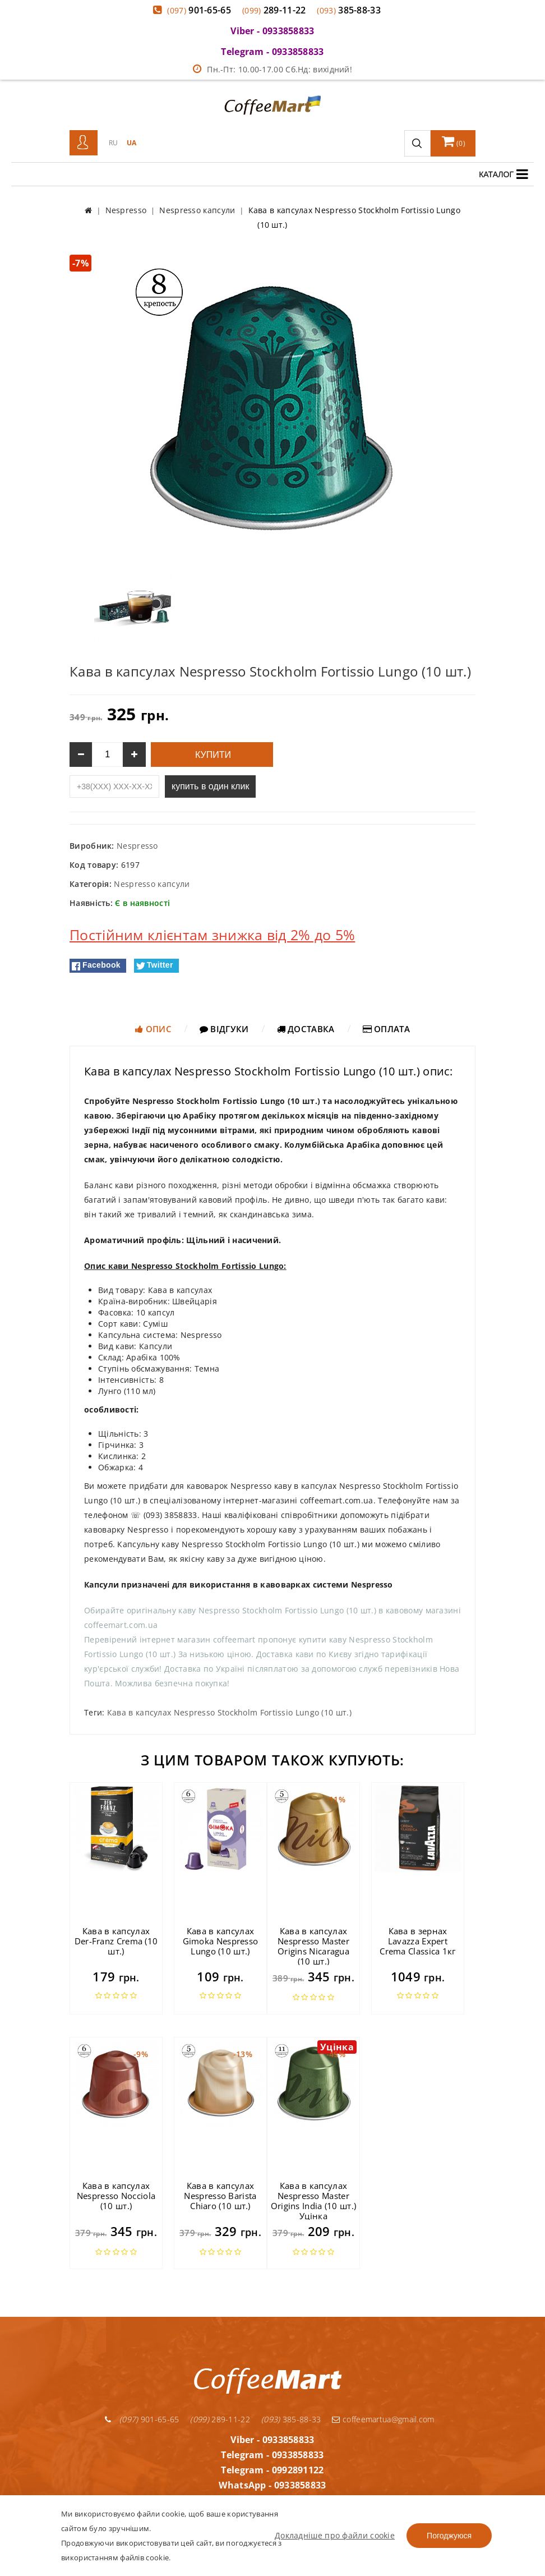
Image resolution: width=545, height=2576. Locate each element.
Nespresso (137, 845)
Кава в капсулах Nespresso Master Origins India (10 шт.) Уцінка (314, 2200)
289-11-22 (274, 10)
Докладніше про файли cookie (335, 2535)
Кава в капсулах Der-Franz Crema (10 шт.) (116, 1941)
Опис (153, 1028)
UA (132, 143)
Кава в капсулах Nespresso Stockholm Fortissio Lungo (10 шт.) (229, 1712)
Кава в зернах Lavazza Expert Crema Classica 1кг (417, 1941)
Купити (212, 755)
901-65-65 (199, 10)
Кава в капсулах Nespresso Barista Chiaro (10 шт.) (220, 2195)
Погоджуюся (449, 2535)
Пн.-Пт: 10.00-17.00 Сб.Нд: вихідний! (272, 69)
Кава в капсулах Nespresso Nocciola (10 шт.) (116, 2195)
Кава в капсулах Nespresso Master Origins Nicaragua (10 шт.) (313, 1946)
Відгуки (224, 1028)
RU (113, 143)
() (453, 141)
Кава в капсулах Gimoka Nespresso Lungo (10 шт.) (220, 1941)
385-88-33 (349, 10)
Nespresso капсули (152, 883)
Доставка (306, 1028)
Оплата (386, 1028)
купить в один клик (210, 786)
